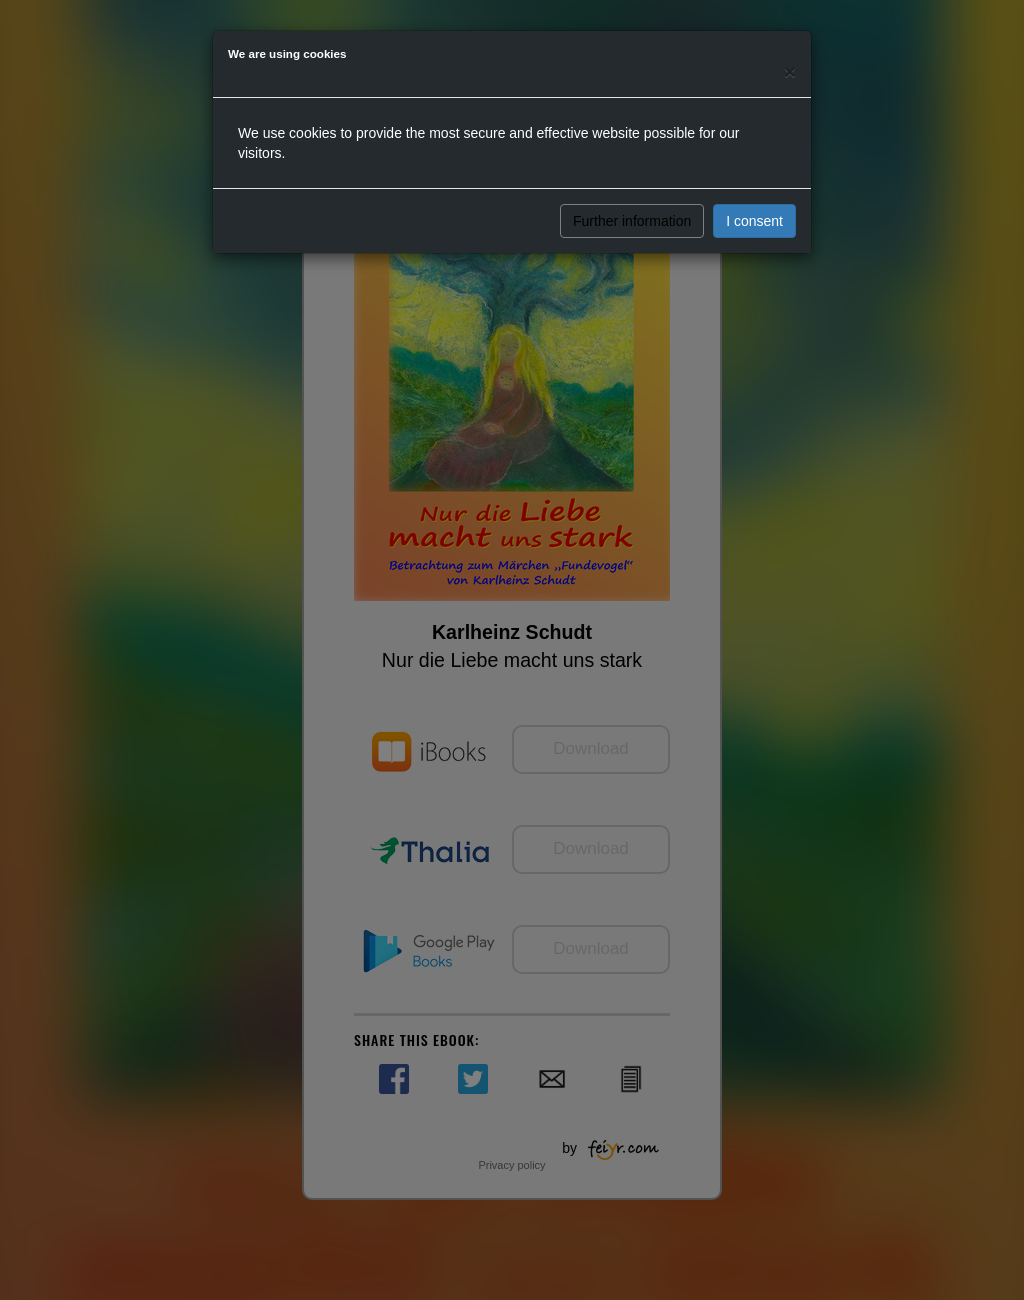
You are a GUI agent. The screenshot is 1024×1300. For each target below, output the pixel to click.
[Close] (790, 71)
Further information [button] (632, 221)
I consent (754, 221)
